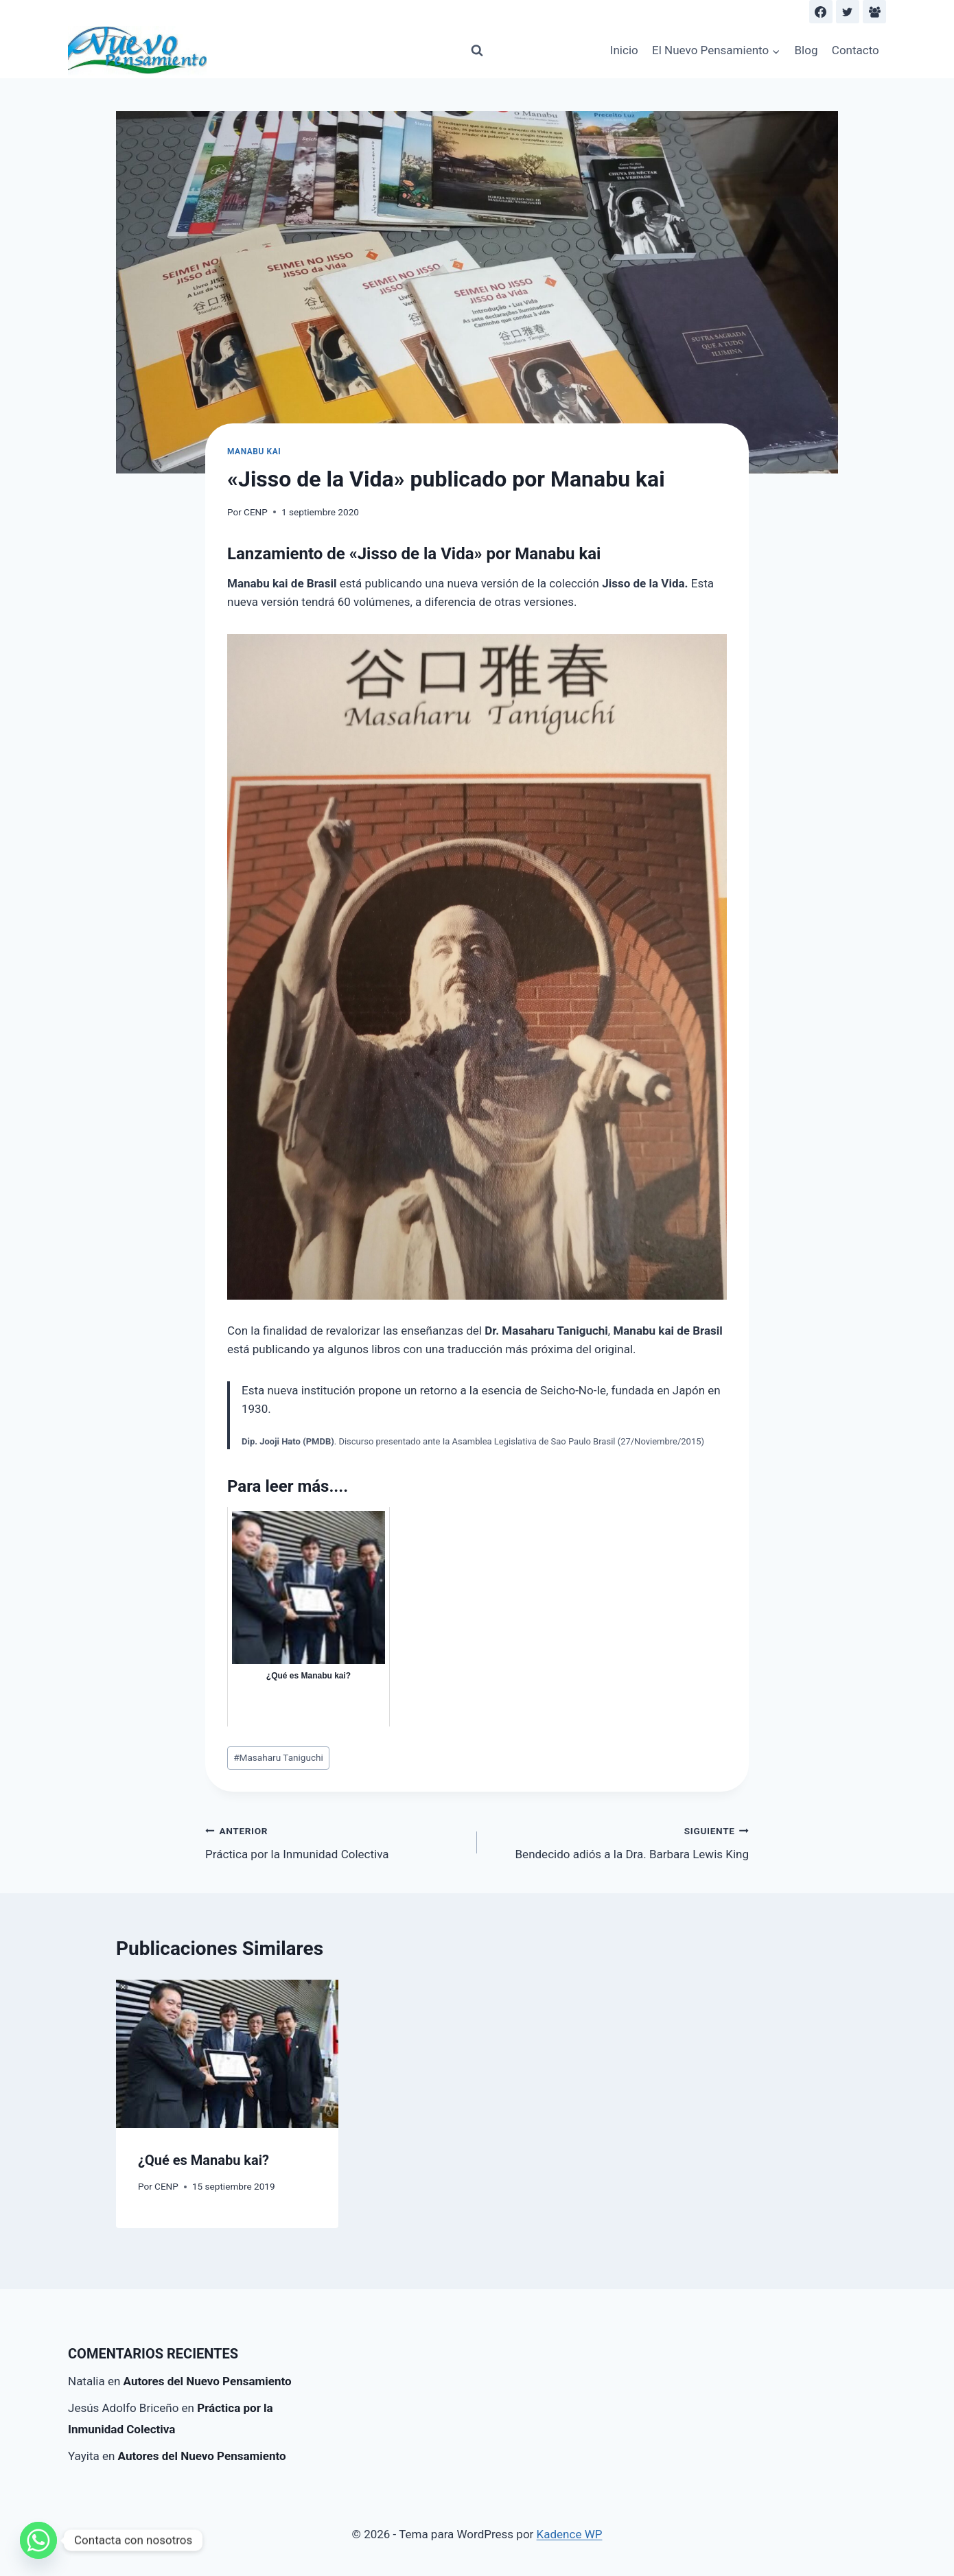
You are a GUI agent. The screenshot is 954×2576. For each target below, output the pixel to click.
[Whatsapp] (38, 2540)
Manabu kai (254, 451)
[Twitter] (847, 11)
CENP (256, 511)
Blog (806, 50)
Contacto (855, 50)
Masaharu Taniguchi (278, 1757)
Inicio (624, 50)
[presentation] (227, 2054)
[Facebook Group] (874, 11)
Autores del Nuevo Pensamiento (208, 2381)
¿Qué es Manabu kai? (203, 2160)
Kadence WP (570, 2534)
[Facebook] (821, 11)
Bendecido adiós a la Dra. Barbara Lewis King (619, 1841)
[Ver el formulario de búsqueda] (477, 50)
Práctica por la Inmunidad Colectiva (335, 1841)
